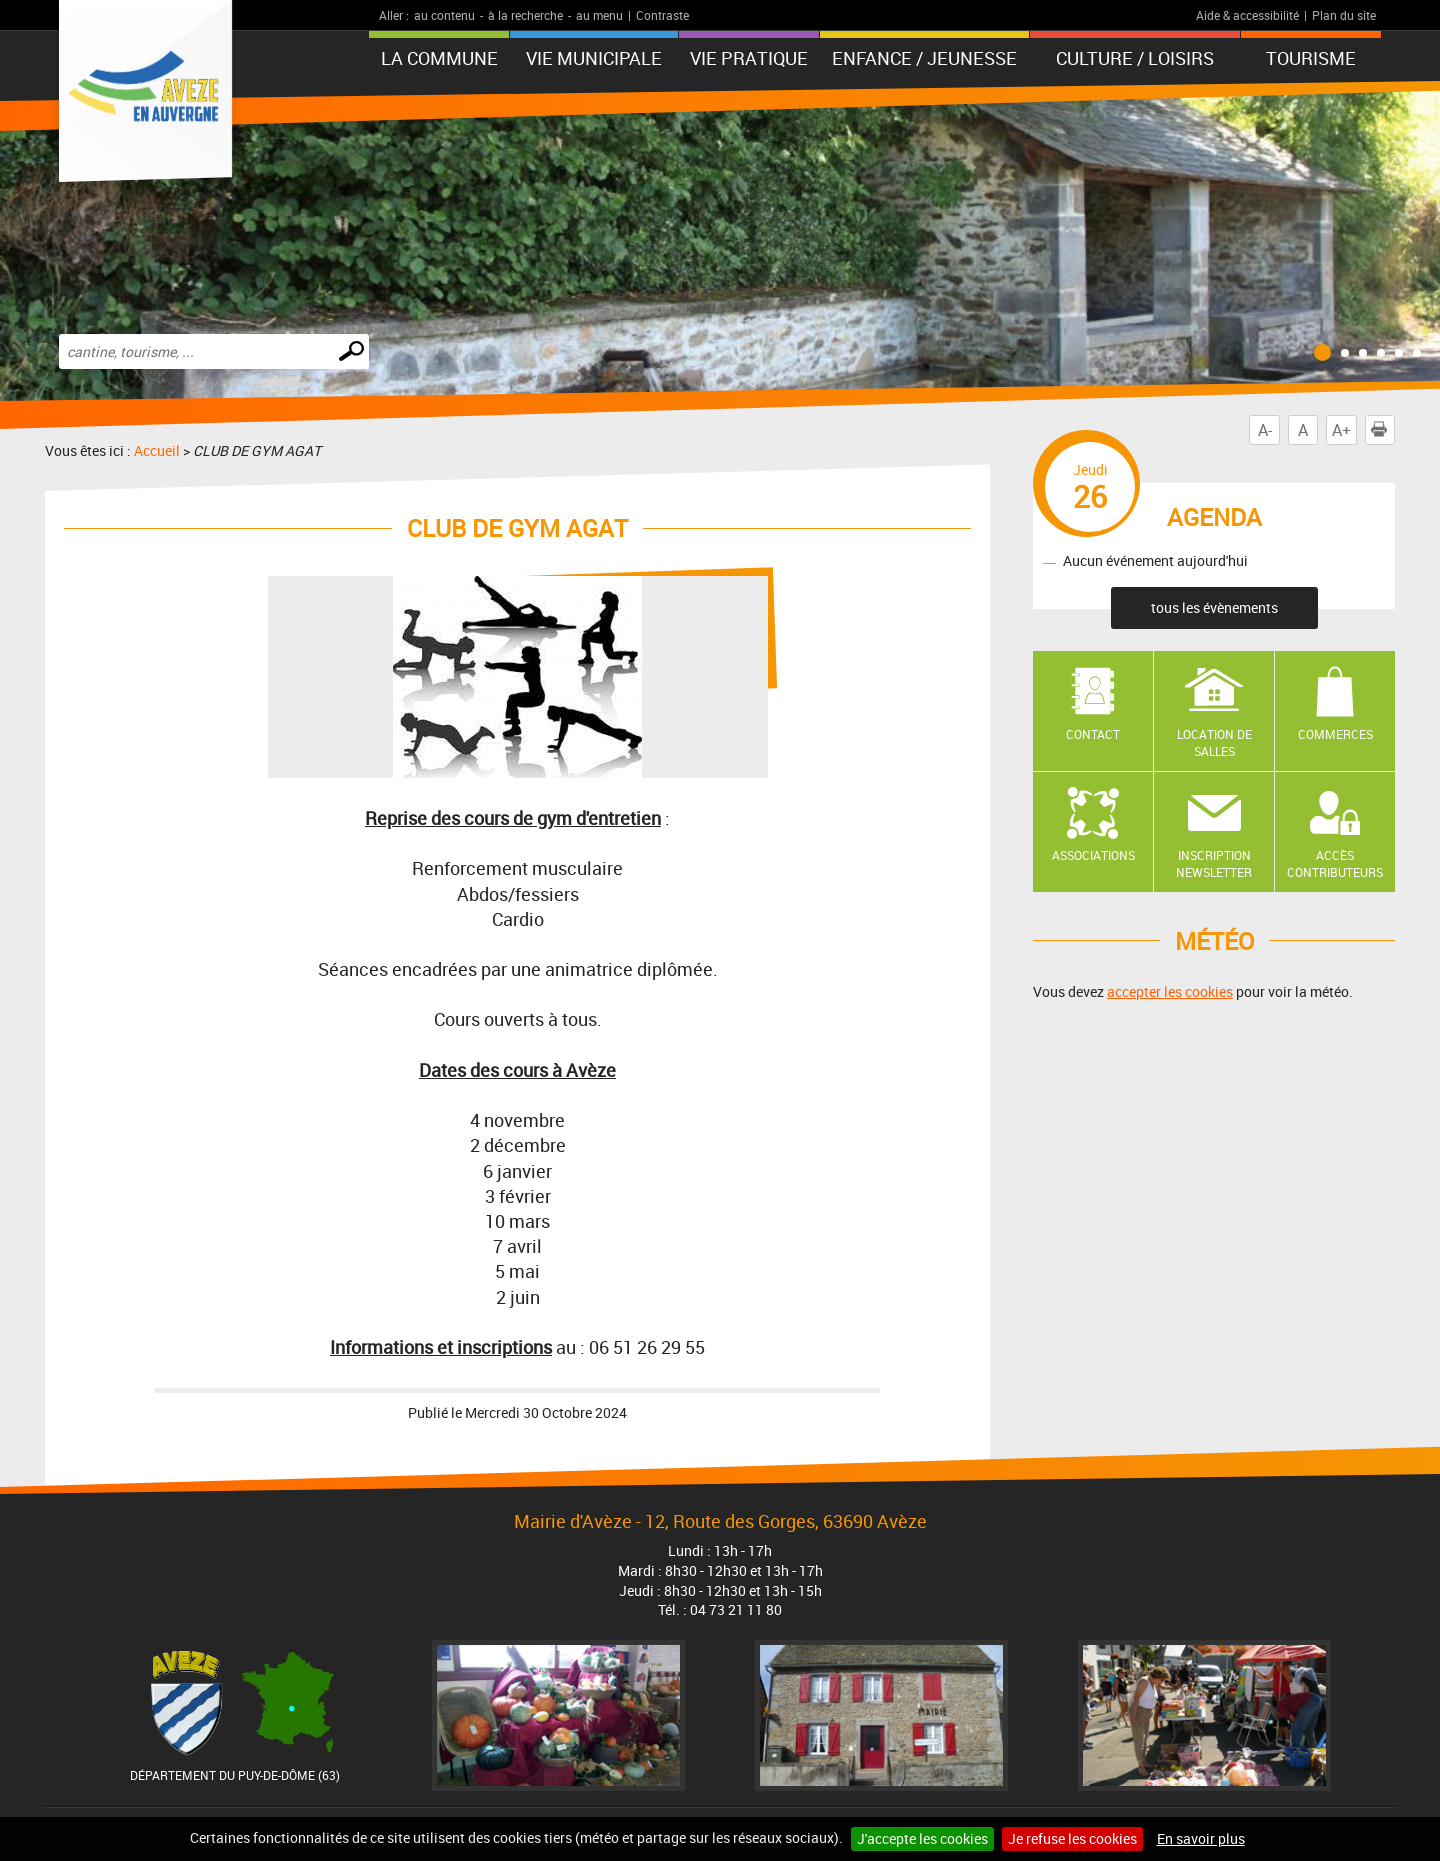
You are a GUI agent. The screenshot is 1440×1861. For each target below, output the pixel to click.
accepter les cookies (1170, 991)
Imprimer (1383, 430)
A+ (1341, 430)
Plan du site (1344, 15)
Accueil (157, 450)
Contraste (662, 15)
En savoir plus (1201, 1838)
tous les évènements (1214, 607)
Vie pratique (749, 58)
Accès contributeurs (1335, 863)
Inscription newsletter (1214, 863)
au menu (599, 15)
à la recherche (525, 15)
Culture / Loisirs (1135, 58)
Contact (1093, 734)
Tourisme (1311, 58)
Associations (1093, 855)
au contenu (444, 15)
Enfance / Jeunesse (924, 58)
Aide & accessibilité (1247, 15)
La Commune (439, 58)
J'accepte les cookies (922, 1838)
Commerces (1335, 734)
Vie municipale (594, 58)
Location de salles (1214, 742)
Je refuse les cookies (1072, 1838)
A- (1265, 430)
